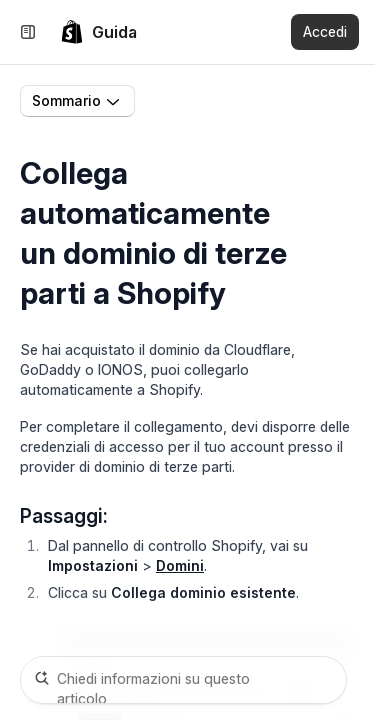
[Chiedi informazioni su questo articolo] (183, 680)
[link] (98, 32)
